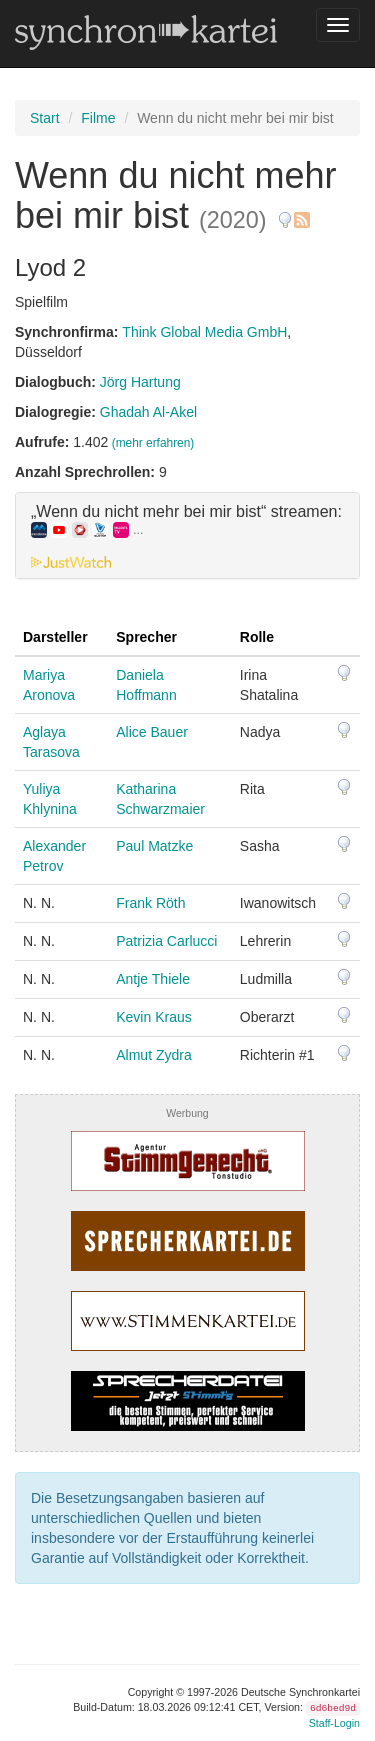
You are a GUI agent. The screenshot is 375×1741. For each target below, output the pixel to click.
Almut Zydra (153, 1055)
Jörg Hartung (140, 382)
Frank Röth (150, 903)
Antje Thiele (153, 979)
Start (45, 118)
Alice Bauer (152, 732)
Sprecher (146, 637)
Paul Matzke (154, 846)
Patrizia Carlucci (166, 941)
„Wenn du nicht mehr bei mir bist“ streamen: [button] (186, 520)
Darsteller (55, 637)
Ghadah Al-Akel (148, 412)
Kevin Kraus (153, 1017)
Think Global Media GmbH (204, 332)
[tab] (187, 536)
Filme (98, 118)
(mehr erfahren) (153, 443)
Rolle (257, 637)
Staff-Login (334, 1723)
